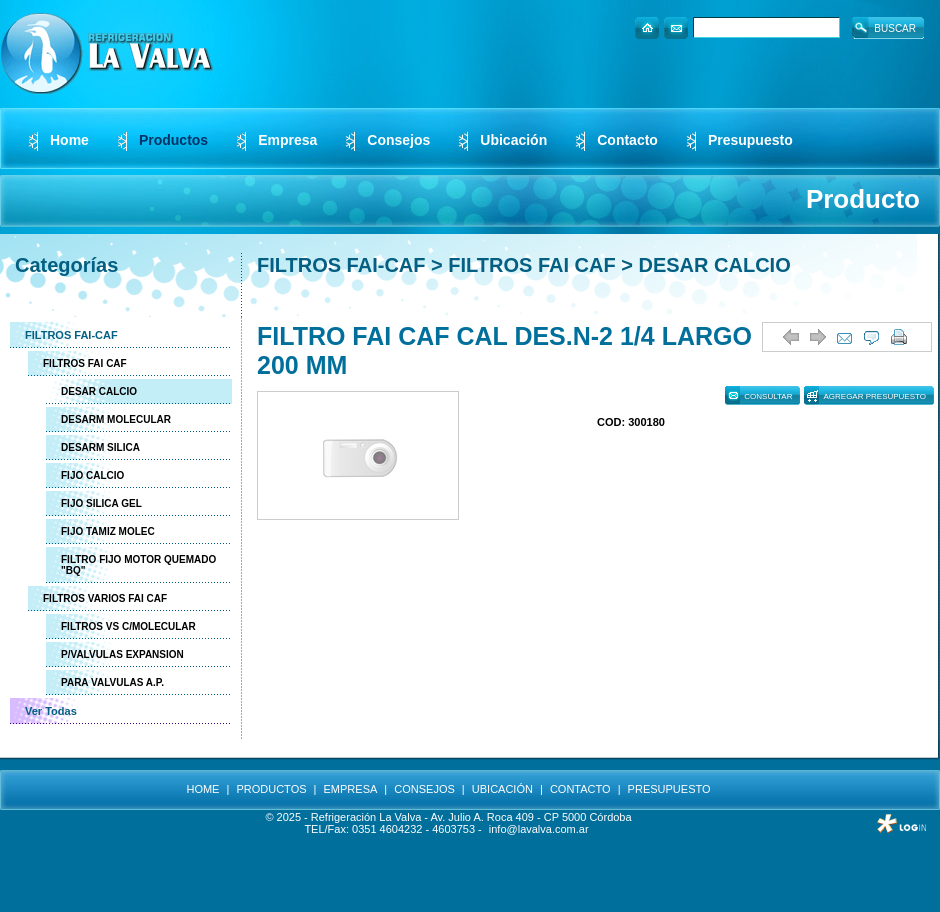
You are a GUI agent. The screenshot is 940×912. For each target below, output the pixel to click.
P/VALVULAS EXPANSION (122, 654)
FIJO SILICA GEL (101, 503)
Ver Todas (51, 711)
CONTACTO (580, 789)
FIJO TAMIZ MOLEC (108, 531)
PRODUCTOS (271, 789)
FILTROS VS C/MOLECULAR (128, 626)
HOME (202, 789)
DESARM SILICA (100, 447)
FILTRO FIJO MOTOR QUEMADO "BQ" (138, 565)
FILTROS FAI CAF (85, 363)
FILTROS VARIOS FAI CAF (105, 598)
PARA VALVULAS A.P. (112, 682)
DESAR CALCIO (99, 391)
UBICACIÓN (502, 789)
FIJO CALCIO (92, 475)
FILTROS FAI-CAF (71, 335)
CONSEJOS (424, 789)
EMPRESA (351, 789)
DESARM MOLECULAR (116, 419)
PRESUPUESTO (669, 789)
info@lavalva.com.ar (539, 829)
